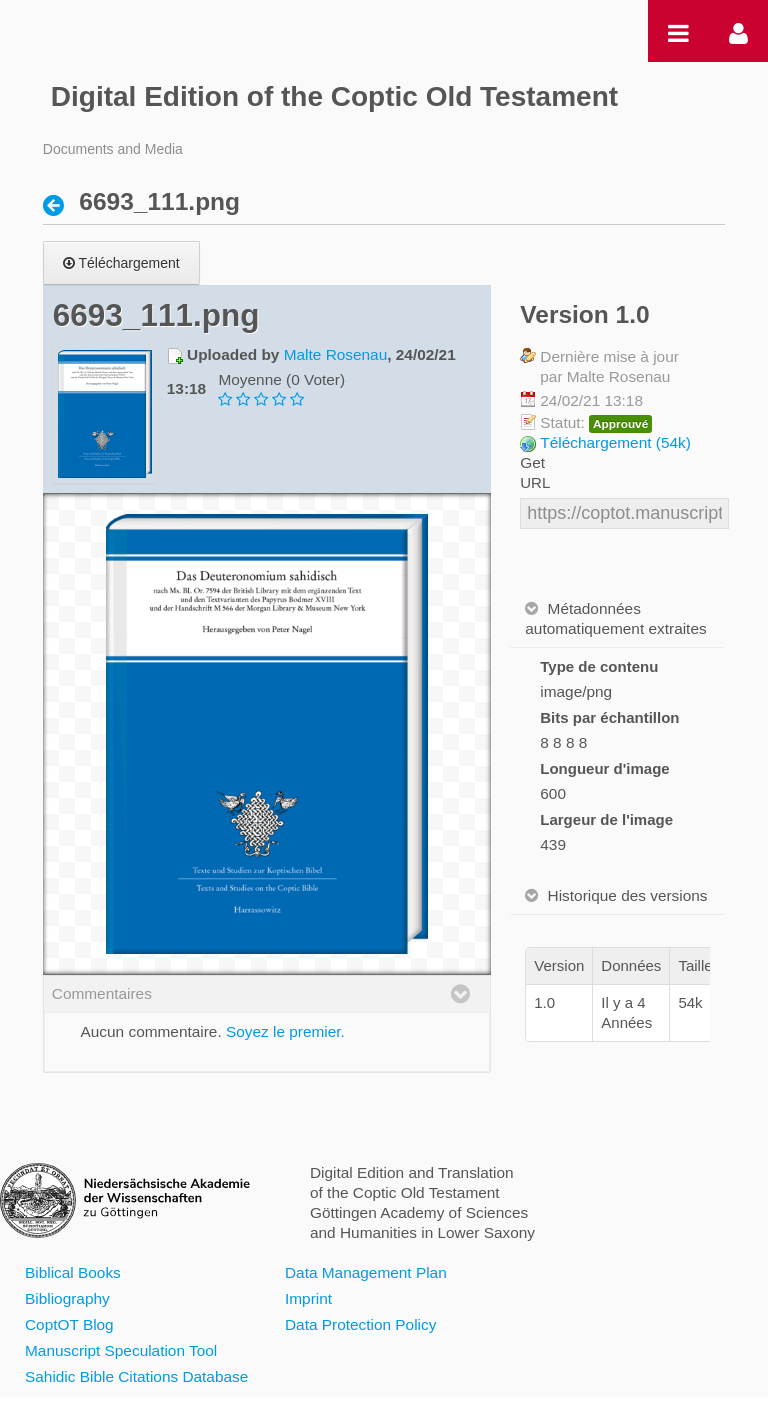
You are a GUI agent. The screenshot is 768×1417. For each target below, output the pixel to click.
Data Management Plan (366, 1272)
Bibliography (67, 1298)
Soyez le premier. (285, 1031)
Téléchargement (121, 263)
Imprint (308, 1298)
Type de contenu (599, 666)
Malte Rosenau (336, 354)
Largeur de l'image (606, 819)
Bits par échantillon (609, 717)
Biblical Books (73, 1272)
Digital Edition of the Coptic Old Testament (334, 96)
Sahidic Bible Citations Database (136, 1376)
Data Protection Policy (360, 1324)
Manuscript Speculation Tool (121, 1350)
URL (535, 482)
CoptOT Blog (69, 1324)
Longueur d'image (604, 768)
